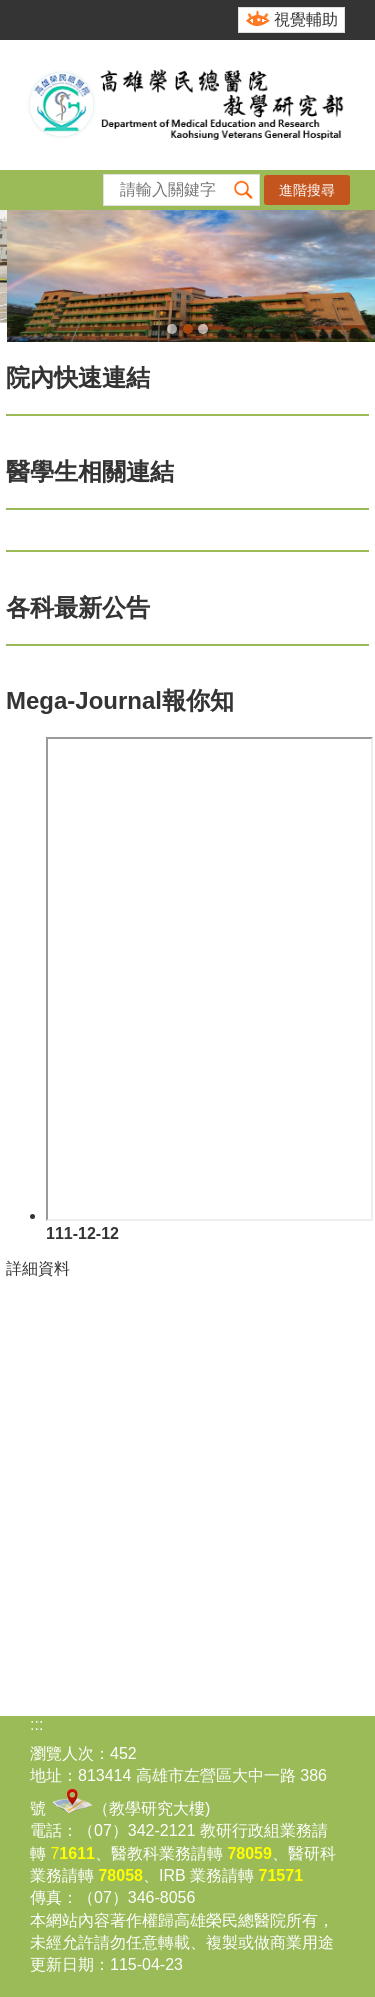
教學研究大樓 (157, 1808)
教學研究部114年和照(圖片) (172, 329)
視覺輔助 (306, 19)
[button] (244, 190)
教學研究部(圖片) (188, 329)
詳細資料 (38, 1268)
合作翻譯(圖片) (203, 329)
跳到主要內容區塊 (10, 10)
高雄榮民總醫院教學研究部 (187, 105)
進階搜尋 (307, 190)
